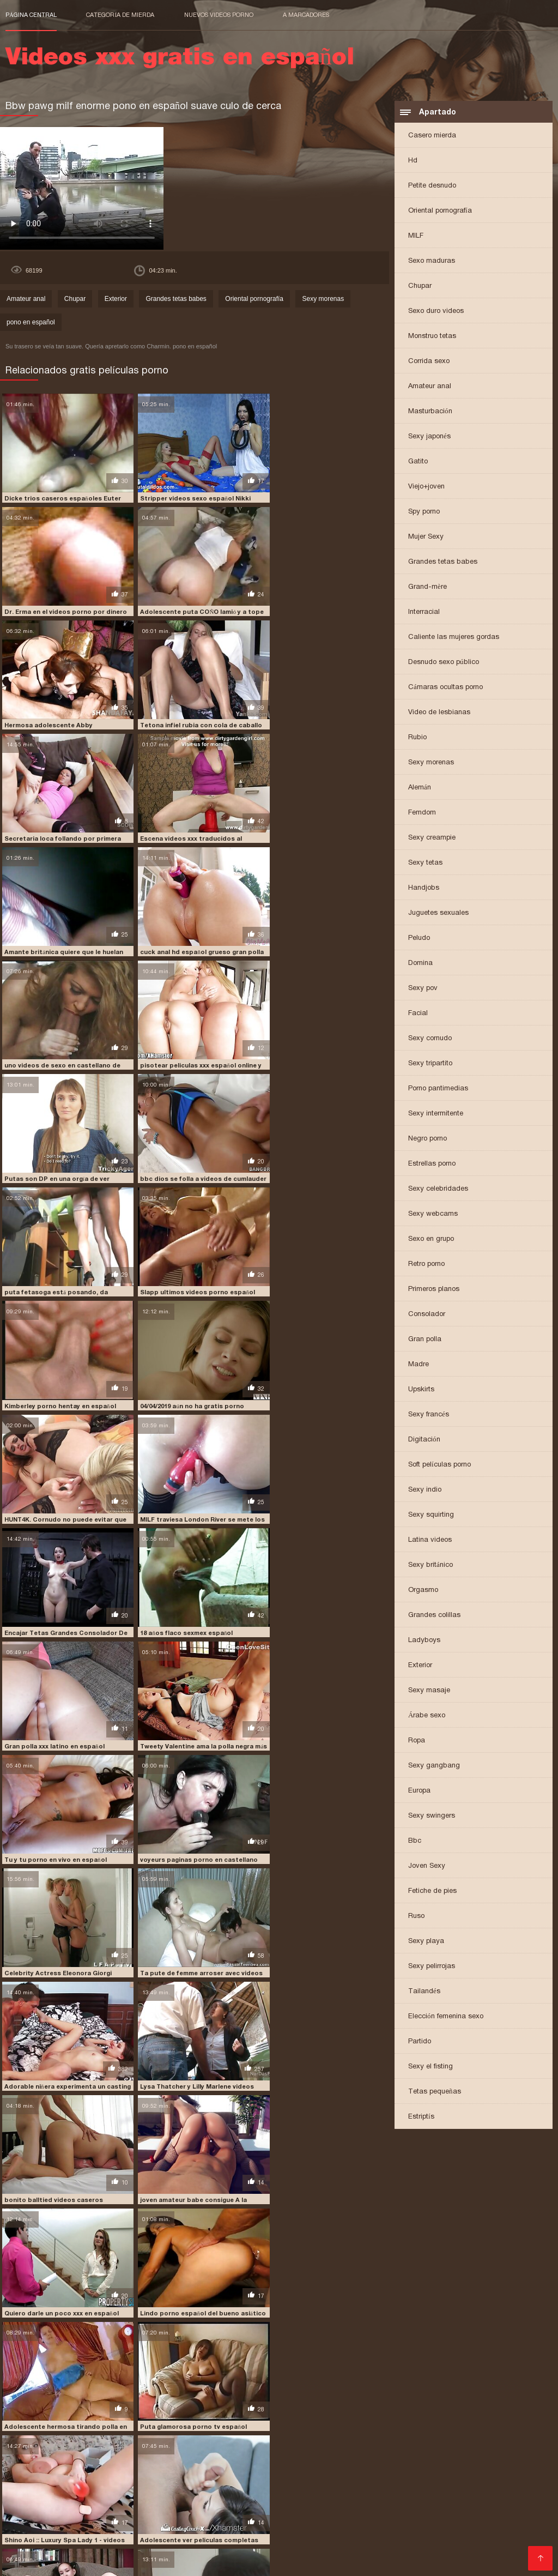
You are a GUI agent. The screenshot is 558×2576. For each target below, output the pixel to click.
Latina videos (430, 1539)
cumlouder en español (43, 2493)
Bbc (414, 1840)
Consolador (426, 1314)
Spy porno (424, 511)
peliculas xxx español (448, 2517)
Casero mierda (432, 135)
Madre (418, 1364)
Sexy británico (430, 1564)
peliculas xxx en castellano (269, 2517)
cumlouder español (121, 2493)
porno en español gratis (146, 2529)
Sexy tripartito (430, 1063)
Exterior (420, 1665)
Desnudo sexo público (443, 661)
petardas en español (68, 2523)
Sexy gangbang (434, 1765)
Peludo (419, 937)
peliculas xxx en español (364, 2517)
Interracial (424, 611)
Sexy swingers (431, 1815)
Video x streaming (254, 2562)
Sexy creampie (432, 837)
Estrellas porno (432, 1163)
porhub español (199, 2523)
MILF (415, 235)
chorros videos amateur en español (190, 2340)
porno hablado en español (168, 2535)
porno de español (68, 2529)
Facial (418, 1013)
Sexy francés (428, 1414)
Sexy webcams (433, 1213)
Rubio (417, 737)
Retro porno (426, 1263)
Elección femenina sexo (445, 2016)
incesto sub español (112, 2499)
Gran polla (424, 1339)
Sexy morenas (431, 762)
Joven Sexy (426, 1865)
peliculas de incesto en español (365, 2505)
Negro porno (427, 1138)
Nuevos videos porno (218, 14)
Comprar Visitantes (43, 2548)
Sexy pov (423, 988)
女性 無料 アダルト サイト (326, 2562)
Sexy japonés (429, 436)
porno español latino (438, 2529)
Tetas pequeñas (434, 2091)
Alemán (419, 787)
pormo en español (263, 2523)
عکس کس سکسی (92, 2562)
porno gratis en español (75, 2535)
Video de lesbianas (439, 712)
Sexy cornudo (430, 1038)
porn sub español (453, 2523)
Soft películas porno (439, 1464)
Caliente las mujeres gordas (453, 636)
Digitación (424, 1439)
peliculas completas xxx (265, 2505)
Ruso (416, 1915)
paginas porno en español (48, 2505)
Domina (420, 962)
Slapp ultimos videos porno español (60, 1036)
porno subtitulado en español (359, 2535)
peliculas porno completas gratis (104, 2511)
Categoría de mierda (120, 14)
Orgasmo (423, 1589)
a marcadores (306, 14)
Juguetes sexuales (438, 912)
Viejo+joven (426, 486)
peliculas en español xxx (467, 2505)
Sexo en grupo (431, 1238)
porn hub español (387, 2523)
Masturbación (430, 411)
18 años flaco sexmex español (50, 1254)
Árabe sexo (426, 1715)
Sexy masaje (429, 1690)
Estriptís (421, 2116)
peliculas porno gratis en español (347, 2511)
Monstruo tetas (432, 335)
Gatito (418, 461)
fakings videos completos (330, 2493)
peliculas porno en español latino (225, 2511)
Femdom (422, 812)
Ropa (416, 1740)
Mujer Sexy (426, 536)
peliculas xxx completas (174, 2517)
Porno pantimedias (438, 1088)
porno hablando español (260, 2535)
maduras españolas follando (381, 2499)
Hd (412, 160)
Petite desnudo (432, 185)
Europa (419, 1790)
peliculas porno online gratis (463, 2511)
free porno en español (495, 2493)
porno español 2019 (283, 2529)
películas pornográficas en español (66, 2517)
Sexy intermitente (435, 1113)
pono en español (31, 322)
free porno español (38, 2499)
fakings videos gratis (415, 2493)
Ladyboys (424, 1640)
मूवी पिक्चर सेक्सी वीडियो (33, 2562)
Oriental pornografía (440, 210)
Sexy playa (426, 1940)
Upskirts (421, 1389)
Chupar (420, 285)
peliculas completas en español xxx (158, 2505)
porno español (219, 2529)
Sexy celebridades (438, 1188)
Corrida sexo (429, 361)
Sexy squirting (431, 1514)
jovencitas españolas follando (274, 2499)
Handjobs (423, 887)
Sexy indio (424, 1489)
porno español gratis (359, 2529)
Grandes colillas (434, 1614)
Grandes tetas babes (442, 561)
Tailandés (424, 1991)
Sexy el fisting (430, 2066)
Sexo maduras (431, 260)
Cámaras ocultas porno (445, 687)
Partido (419, 2041)
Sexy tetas (425, 862)
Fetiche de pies (432, 1890)
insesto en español (184, 2499)
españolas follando (194, 2493)
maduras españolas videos (479, 2499)
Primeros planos (433, 1288)
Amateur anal (429, 386)
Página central (31, 14)
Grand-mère (427, 586)
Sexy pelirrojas (431, 1966)
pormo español (325, 2523)
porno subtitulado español (463, 2535)
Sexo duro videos (436, 310)
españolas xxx (257, 2493)
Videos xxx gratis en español (170, 2562)
